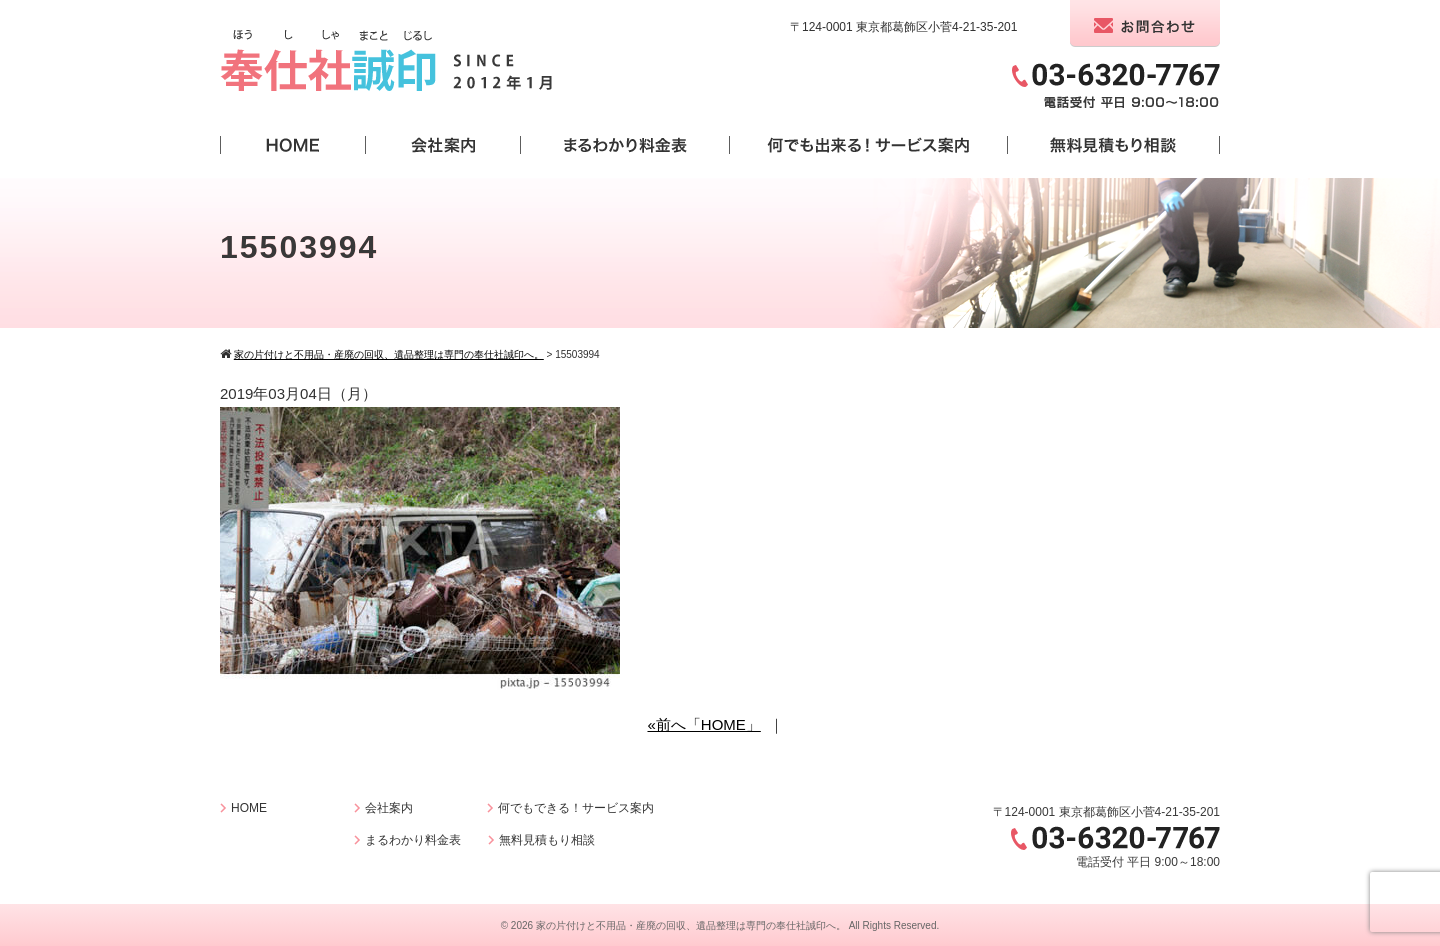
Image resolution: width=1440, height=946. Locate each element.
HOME (249, 808)
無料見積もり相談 (547, 840)
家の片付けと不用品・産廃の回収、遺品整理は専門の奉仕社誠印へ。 (691, 925)
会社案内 (389, 808)
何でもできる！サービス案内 (576, 808)
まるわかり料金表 (413, 840)
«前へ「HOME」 (703, 724)
